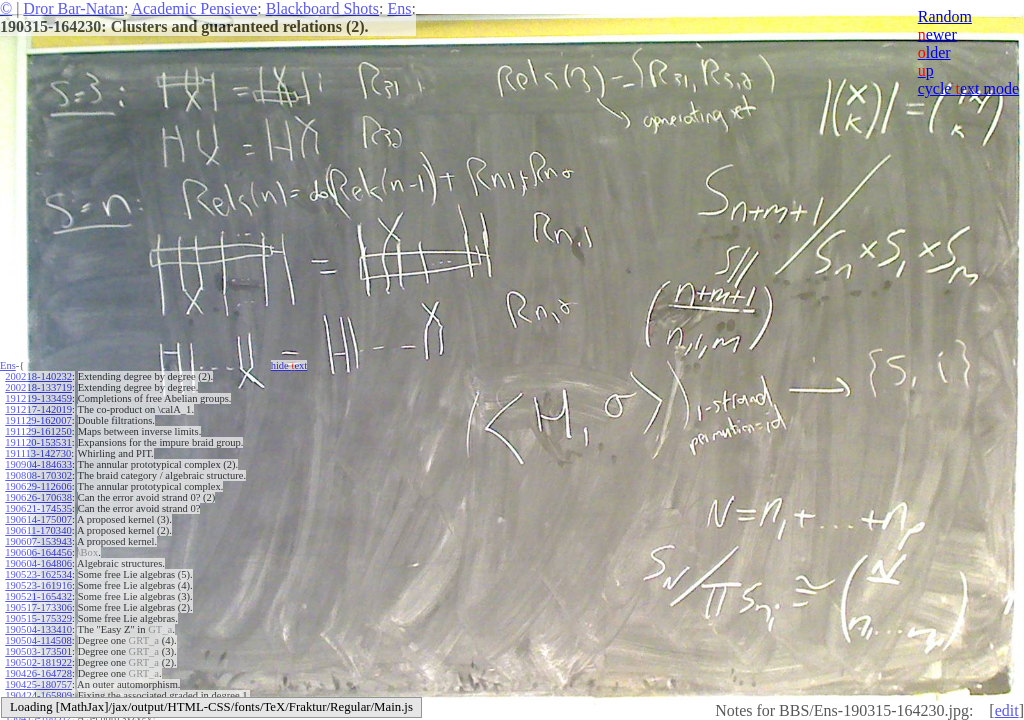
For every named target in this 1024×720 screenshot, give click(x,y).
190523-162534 (38, 574)
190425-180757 (38, 684)
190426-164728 (38, 673)
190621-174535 (38, 508)
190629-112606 (38, 486)
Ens (399, 8)
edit (1007, 710)
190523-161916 (38, 585)
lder (934, 52)
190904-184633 (38, 464)
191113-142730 (38, 453)
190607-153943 (38, 541)
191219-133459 (38, 398)
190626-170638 (38, 497)
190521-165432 (38, 596)
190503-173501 (38, 651)
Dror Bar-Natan (73, 8)
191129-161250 (38, 431)
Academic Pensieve (194, 8)
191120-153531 (38, 442)
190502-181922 (38, 662)
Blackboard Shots (322, 8)
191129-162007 (38, 420)
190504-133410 (38, 629)
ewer (937, 34)
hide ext (289, 365)
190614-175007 (38, 519)
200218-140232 (38, 376)
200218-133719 (38, 387)
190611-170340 (38, 530)
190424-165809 (38, 695)
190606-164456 (38, 552)
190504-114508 (38, 640)
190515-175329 (38, 618)
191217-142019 (38, 409)
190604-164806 (38, 563)
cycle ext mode (968, 88)
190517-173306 (38, 607)
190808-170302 (38, 475)
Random (945, 16)
